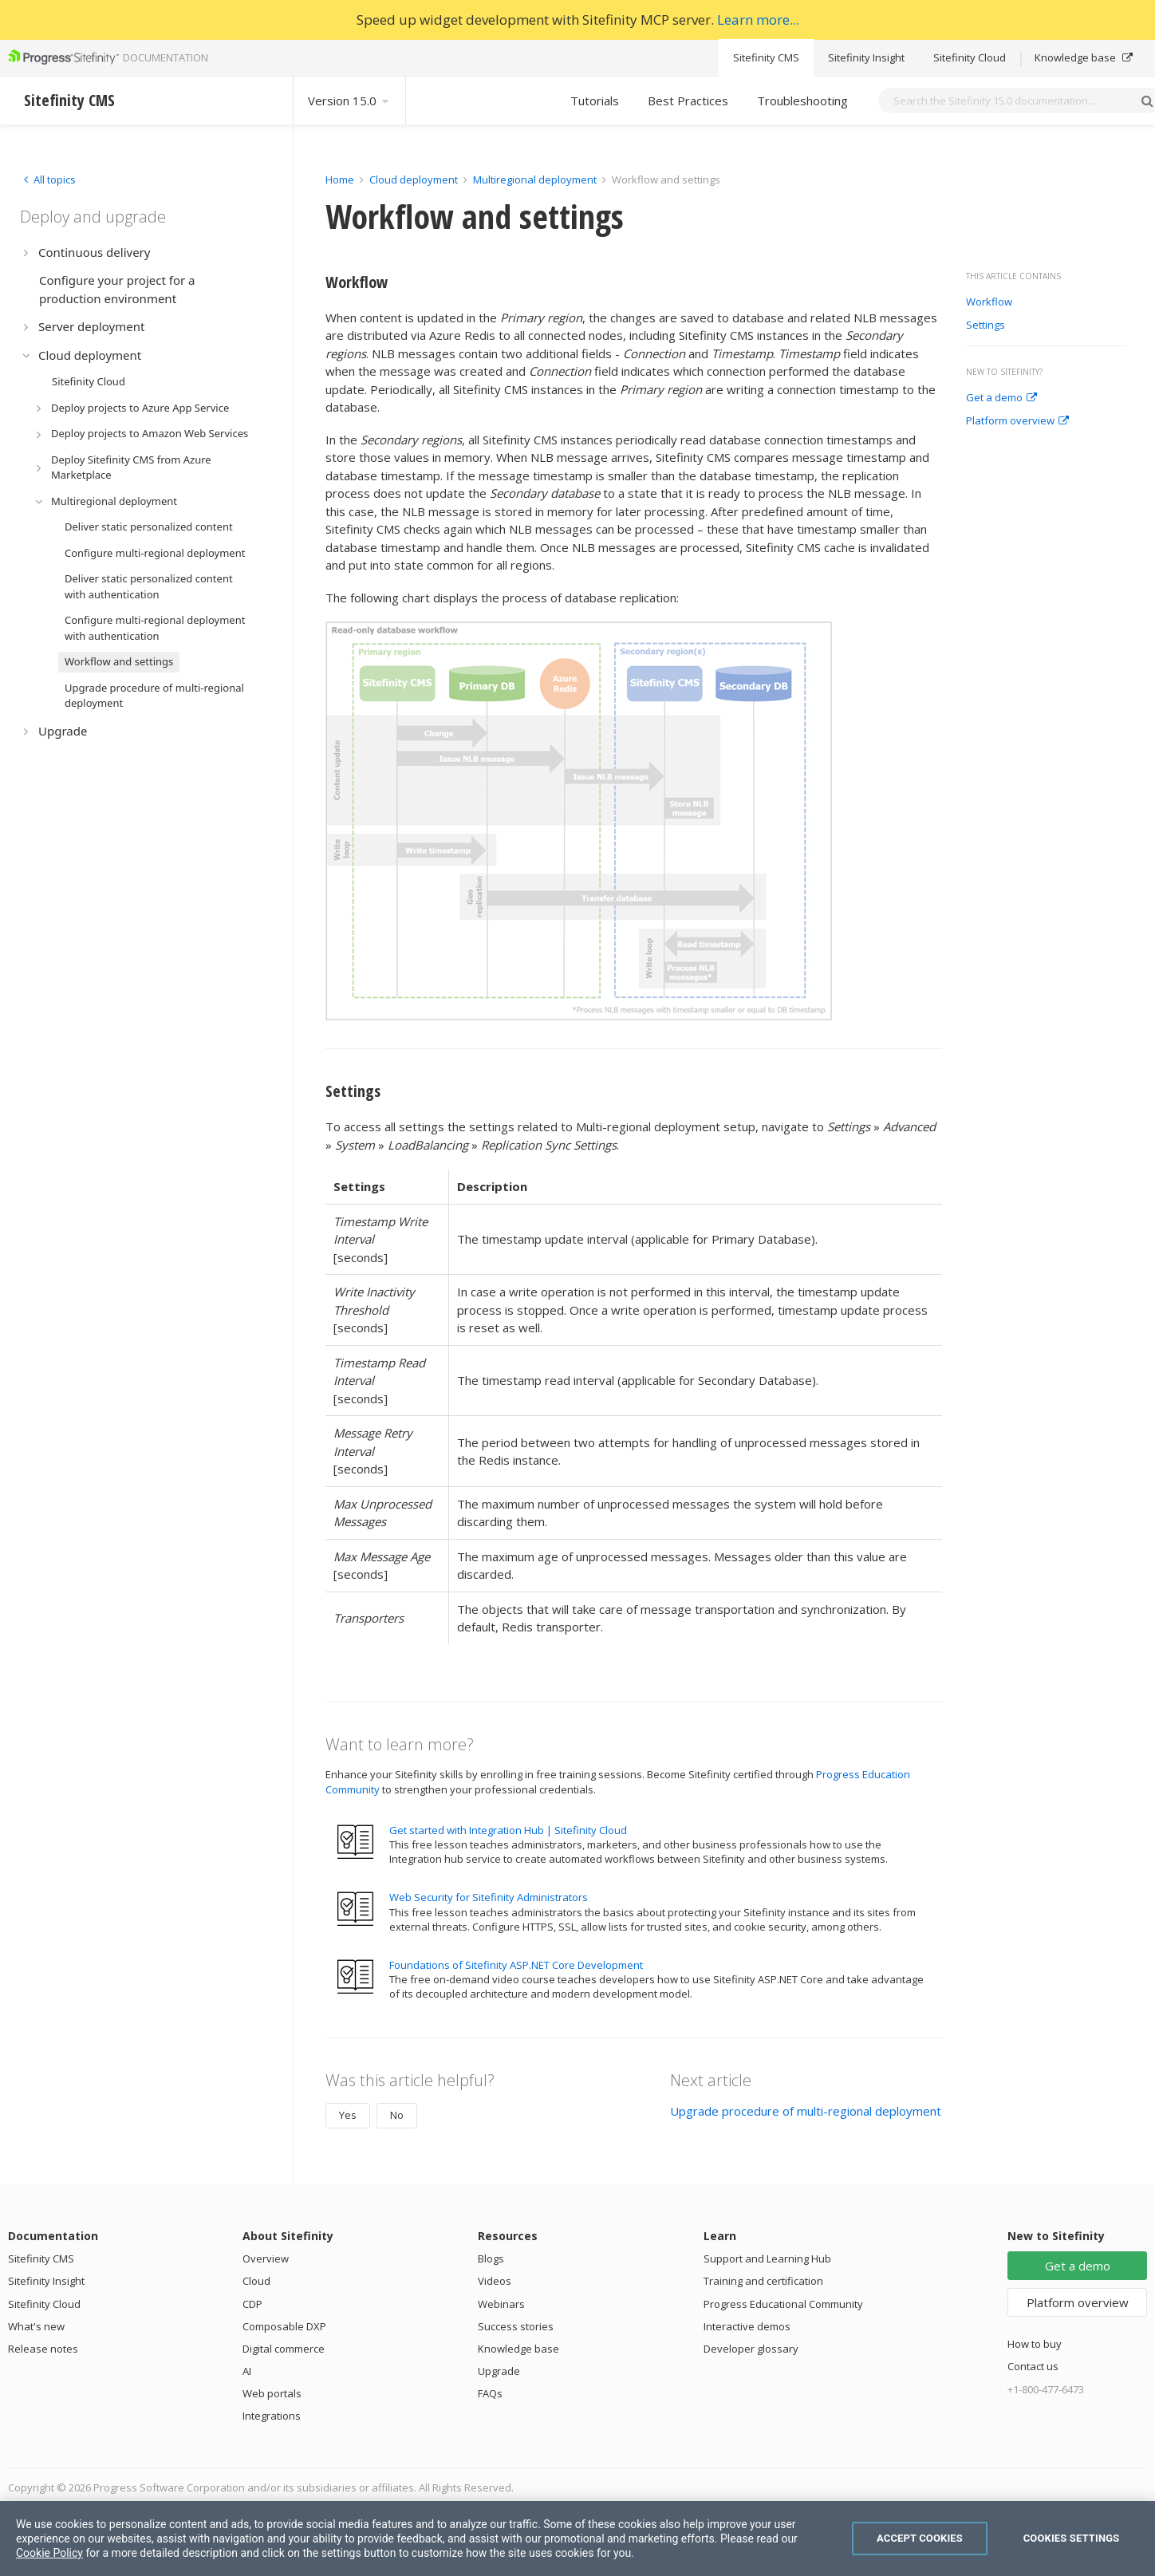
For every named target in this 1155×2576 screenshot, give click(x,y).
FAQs (490, 2393)
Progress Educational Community (783, 2304)
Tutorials (594, 100)
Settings (985, 325)
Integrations (271, 2415)
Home (339, 179)
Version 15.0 (349, 100)
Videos (494, 2281)
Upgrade (499, 2371)
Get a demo (1001, 398)
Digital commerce (283, 2348)
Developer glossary (751, 2348)
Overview (265, 2258)
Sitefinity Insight (866, 57)
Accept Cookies (920, 2538)
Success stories (516, 2326)
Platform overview (1017, 421)
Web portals (272, 2393)
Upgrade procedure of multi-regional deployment (805, 2111)
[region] (577, 2538)
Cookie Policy (49, 2552)
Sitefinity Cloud (969, 57)
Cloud (256, 2281)
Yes (348, 2115)
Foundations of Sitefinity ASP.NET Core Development (516, 1965)
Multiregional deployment (535, 179)
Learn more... (758, 19)
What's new (36, 2326)
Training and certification (763, 2281)
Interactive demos (747, 2326)
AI (246, 2371)
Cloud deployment (413, 179)
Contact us (1032, 2366)
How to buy (1034, 2344)
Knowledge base (1084, 57)
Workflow (989, 302)
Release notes (43, 2348)
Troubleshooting (802, 100)
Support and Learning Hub (767, 2258)
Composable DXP (284, 2326)
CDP (252, 2304)
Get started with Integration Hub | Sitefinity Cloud (508, 1830)
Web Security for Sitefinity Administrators (488, 1897)
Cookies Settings (1071, 2538)
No (397, 2115)
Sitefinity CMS (766, 57)
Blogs (491, 2258)
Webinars (501, 2304)
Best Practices (688, 100)
